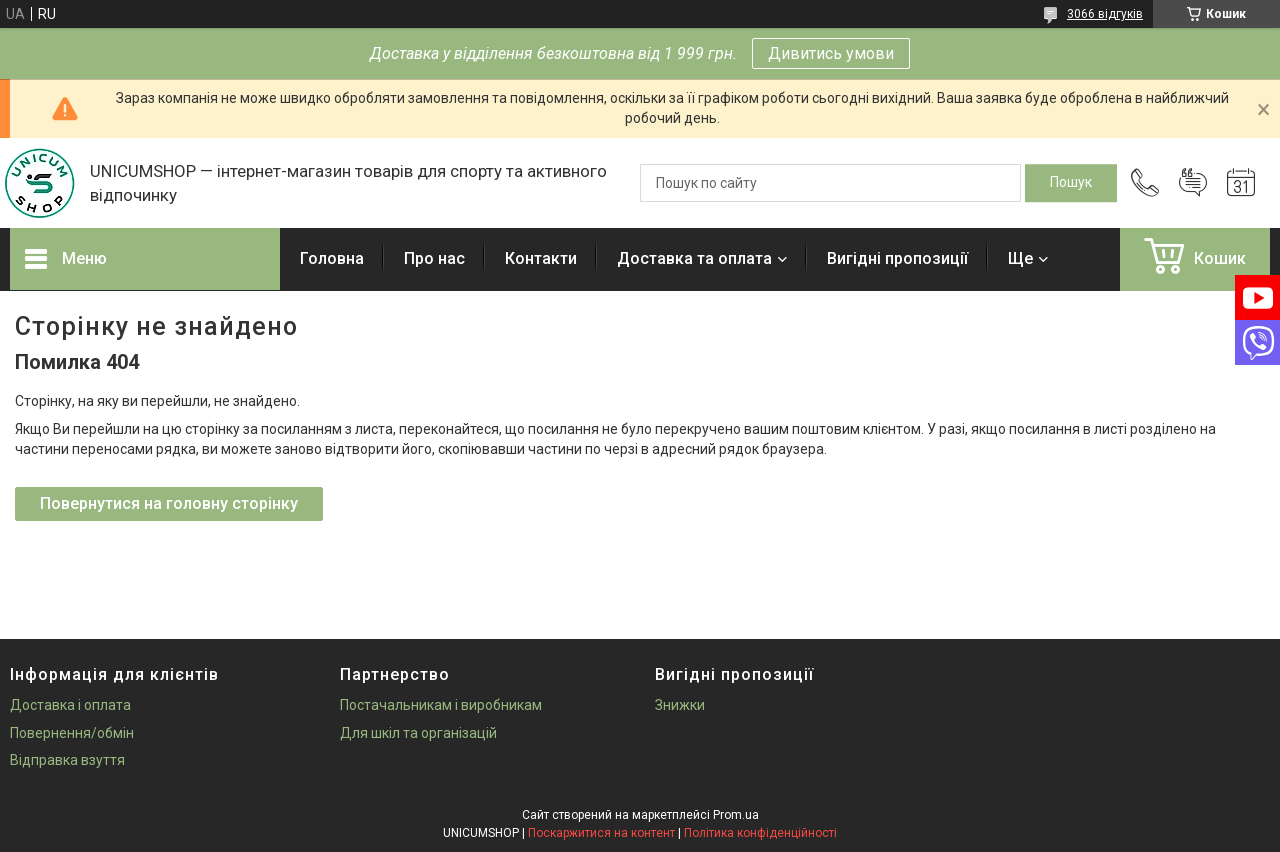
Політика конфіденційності (760, 833)
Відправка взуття (67, 760)
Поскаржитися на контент (601, 833)
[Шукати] (1071, 183)
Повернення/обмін (72, 733)
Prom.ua (736, 815)
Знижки (680, 705)
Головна (332, 258)
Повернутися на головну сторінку (169, 503)
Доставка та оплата (694, 258)
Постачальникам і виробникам (441, 705)
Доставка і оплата (70, 705)
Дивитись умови (831, 53)
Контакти (541, 258)
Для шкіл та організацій (418, 733)
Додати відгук (1193, 183)
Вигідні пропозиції (897, 258)
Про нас (434, 258)
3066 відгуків (1105, 14)
